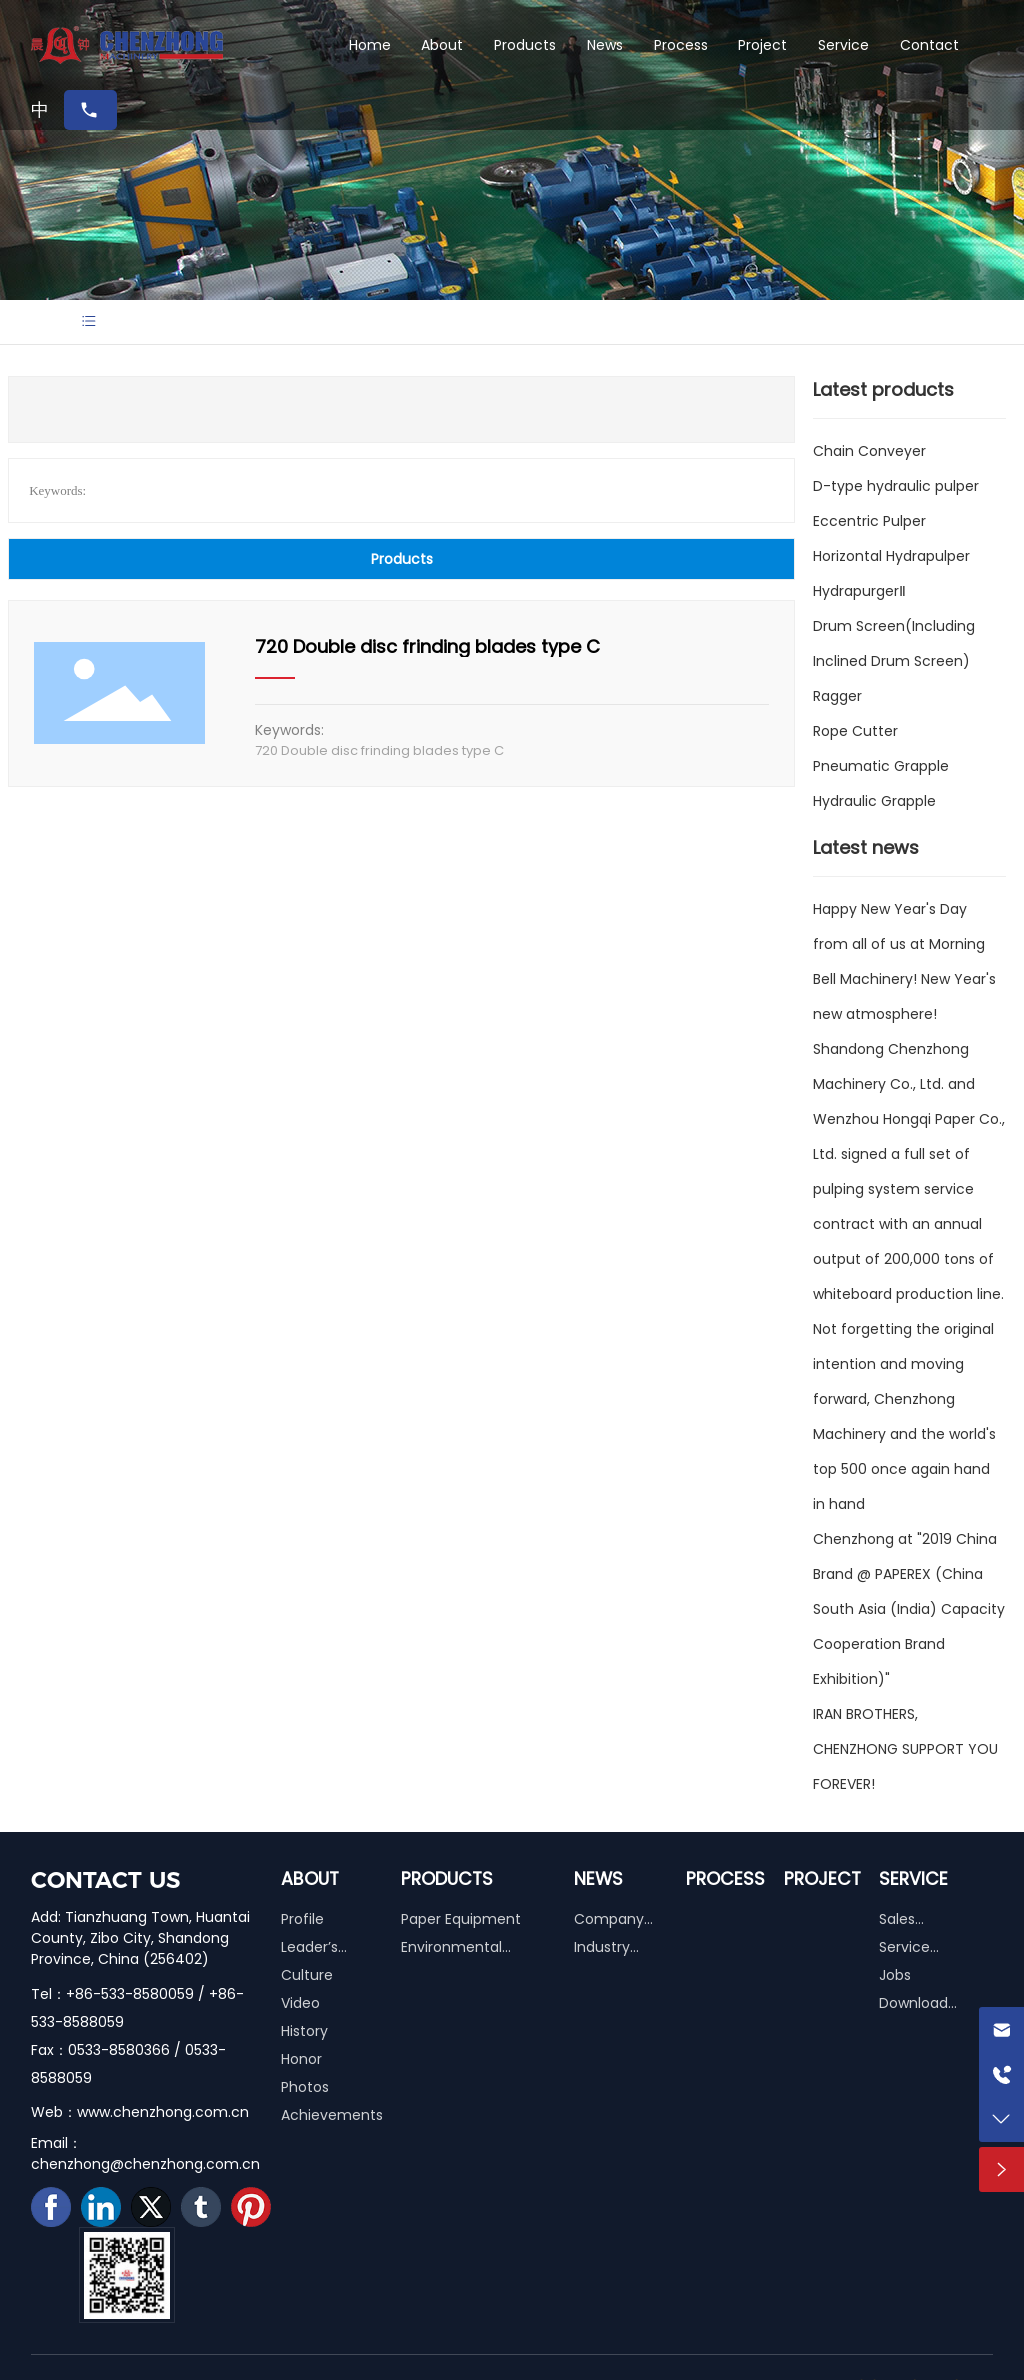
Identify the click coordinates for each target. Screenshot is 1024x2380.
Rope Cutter (855, 731)
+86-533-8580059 (130, 1994)
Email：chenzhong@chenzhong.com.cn (145, 2153)
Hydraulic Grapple (874, 801)
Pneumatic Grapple (881, 766)
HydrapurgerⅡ (859, 591)
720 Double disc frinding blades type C (427, 646)
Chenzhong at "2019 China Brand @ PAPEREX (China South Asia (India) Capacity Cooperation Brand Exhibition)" (909, 1609)
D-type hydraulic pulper (896, 486)
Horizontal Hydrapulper (891, 556)
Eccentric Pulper (869, 521)
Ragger (837, 696)
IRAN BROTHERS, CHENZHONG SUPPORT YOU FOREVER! (905, 1749)
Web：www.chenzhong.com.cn (140, 2112)
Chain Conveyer (869, 451)
